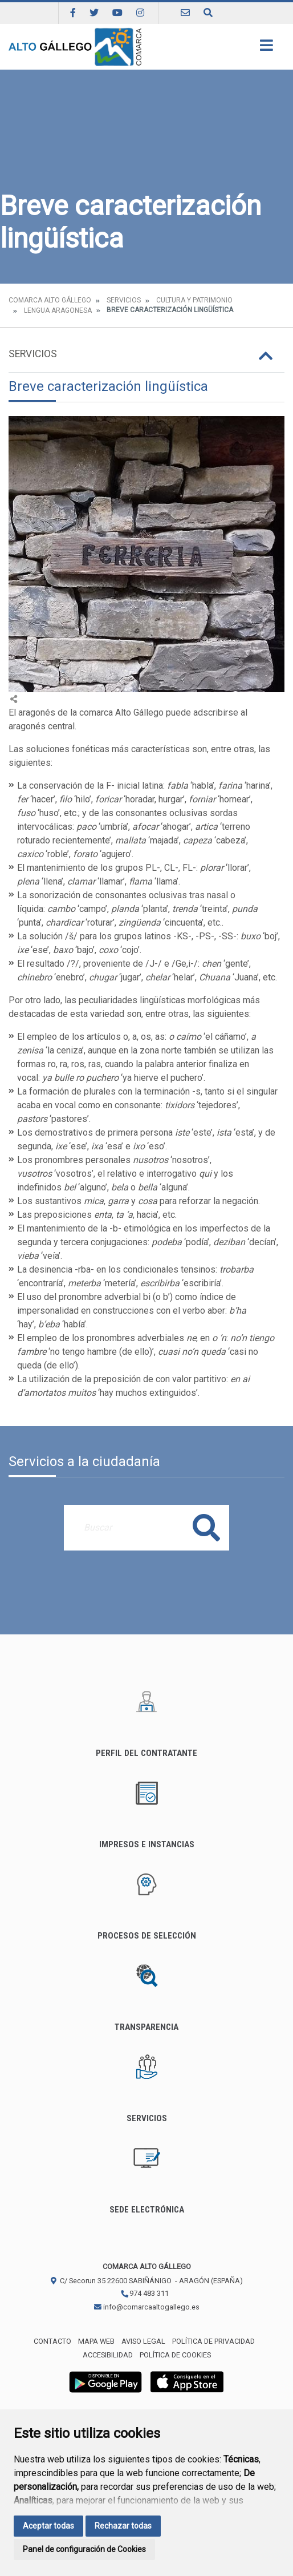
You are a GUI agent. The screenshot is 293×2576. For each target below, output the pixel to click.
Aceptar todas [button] (48, 2525)
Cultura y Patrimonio (194, 300)
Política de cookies (175, 2355)
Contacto (52, 2341)
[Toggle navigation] (266, 48)
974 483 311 (144, 2293)
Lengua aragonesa (58, 310)
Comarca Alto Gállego (50, 300)
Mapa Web (96, 2341)
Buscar (206, 1527)
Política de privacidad (213, 2341)
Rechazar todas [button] (123, 2525)
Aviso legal (143, 2341)
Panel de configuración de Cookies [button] (84, 2549)
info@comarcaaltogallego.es (147, 2307)
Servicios (124, 300)
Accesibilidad (108, 2355)
